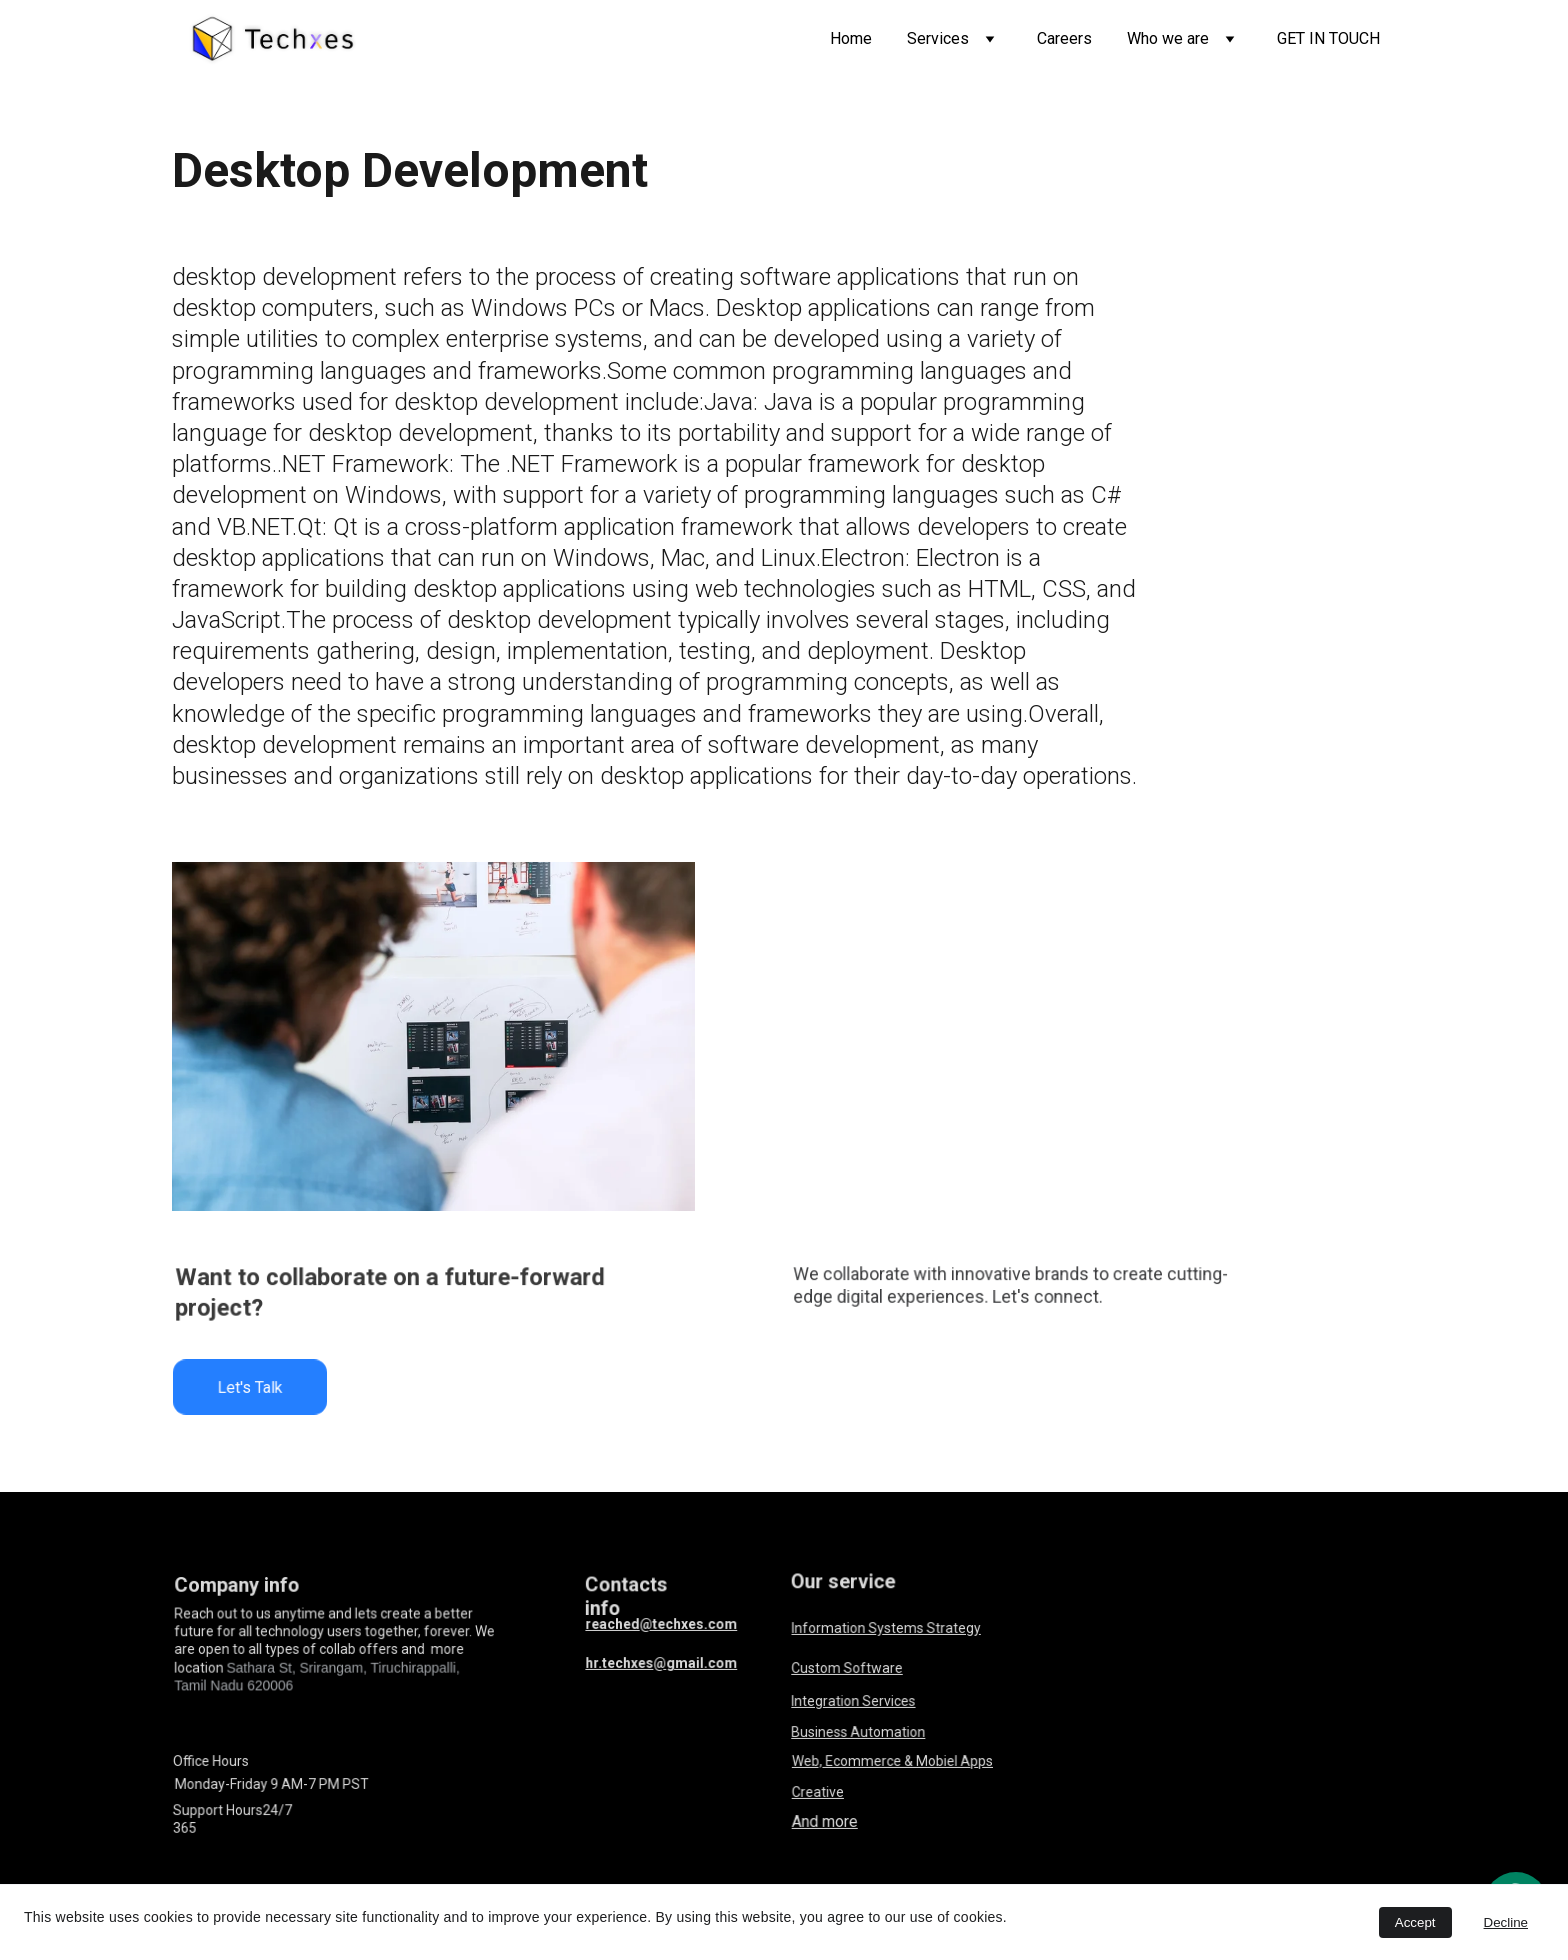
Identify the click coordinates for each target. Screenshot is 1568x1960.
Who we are (1168, 38)
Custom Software (848, 1668)
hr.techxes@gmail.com (662, 1662)
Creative (821, 1791)
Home (851, 38)
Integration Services (854, 1701)
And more (827, 1822)
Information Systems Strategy (887, 1627)
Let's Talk (250, 1387)
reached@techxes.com (662, 1623)
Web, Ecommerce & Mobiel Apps (893, 1760)
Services (938, 38)
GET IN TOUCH (1328, 38)
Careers (1064, 38)
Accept (1415, 1922)
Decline (1506, 1922)
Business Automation (859, 1732)
